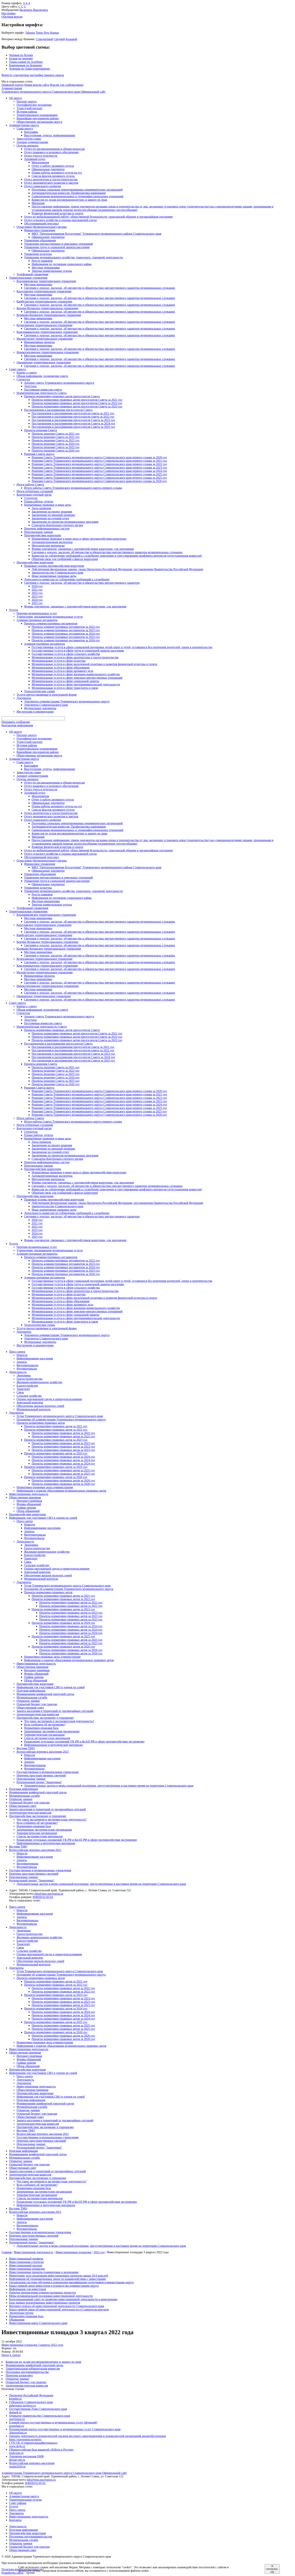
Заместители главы (29, 138)
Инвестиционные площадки (73, 2252)
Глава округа (25, 128)
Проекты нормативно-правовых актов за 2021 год (55, 1426)
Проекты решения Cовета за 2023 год (55, 440)
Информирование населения (35, 1358)
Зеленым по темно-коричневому (29, 68)
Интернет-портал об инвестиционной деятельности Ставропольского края (56, 2306)
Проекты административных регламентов (50, 623)
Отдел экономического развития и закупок (51, 182)
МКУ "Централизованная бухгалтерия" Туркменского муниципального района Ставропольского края (96, 233)
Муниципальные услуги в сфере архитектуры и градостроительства (75, 657)
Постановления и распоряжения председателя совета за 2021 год (73, 413)
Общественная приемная (25, 1497)
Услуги (13, 609)
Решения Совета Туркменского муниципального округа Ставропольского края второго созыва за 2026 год (99, 481)
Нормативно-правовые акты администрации (45, 1487)
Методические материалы (48, 545)
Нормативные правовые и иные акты (47, 504)
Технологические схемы (39, 691)
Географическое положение (34, 104)
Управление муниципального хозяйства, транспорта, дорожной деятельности (73, 257)
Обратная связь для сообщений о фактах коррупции (65, 559)
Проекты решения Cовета (40, 430)
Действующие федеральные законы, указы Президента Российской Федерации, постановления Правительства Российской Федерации (117, 569)
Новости (22, 1355)
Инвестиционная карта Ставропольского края (38, 2323)
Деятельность (18, 1372)
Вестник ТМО (26, 1748)
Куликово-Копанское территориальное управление (49, 315)
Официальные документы (48, 169)
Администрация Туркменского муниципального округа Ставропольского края (54, 90)
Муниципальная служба (32, 1697)
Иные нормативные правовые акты (54, 576)
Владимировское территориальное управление (46, 281)
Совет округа (17, 369)
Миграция (38, 203)
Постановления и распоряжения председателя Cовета (58, 409)
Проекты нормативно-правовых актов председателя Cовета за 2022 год (77, 403)
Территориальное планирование (37, 115)
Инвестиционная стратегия (26, 2262)
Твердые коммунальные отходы (52, 270)
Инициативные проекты (39, 342)
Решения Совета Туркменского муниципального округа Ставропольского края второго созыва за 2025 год (99, 477)
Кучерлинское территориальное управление (45, 325)
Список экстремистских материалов (47, 1738)
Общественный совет (30, 1707)
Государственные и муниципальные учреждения (47, 1772)
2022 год (37, 593)
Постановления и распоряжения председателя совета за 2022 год (73, 416)
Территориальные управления (28, 277)
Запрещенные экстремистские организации (51, 1731)
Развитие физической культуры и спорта (57, 213)
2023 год (37, 596)
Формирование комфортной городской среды (45, 1694)
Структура (23, 379)
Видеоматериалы (27, 1365)
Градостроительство (30, 1378)
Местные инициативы (46, 267)
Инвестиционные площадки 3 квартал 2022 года (32, 2344)
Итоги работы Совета (30, 484)
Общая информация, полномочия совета (42, 376)
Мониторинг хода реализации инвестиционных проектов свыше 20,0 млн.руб (58, 2275)
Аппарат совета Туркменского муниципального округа (59, 382)
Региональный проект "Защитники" (39, 1782)
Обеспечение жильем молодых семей (40, 1405)
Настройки (8, 13)
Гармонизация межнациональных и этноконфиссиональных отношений (77, 196)
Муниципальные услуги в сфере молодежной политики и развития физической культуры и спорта (94, 664)
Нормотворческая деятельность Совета (42, 393)
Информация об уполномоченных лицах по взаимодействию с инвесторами (57, 2279)
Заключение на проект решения (52, 511)
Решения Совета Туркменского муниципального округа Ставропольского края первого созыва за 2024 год (99, 470)
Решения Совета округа (39, 454)
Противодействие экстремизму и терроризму (45, 1717)
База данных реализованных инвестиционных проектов (44, 2302)
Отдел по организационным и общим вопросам (54, 148)
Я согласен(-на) (272, 2569)
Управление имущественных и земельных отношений (58, 243)
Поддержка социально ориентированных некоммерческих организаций (77, 189)
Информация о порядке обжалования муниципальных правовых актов (61, 1490)
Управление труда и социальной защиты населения (57, 247)
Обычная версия (12, 16)
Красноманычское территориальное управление (47, 332)
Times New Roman (47, 32)
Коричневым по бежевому (25, 65)
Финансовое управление (39, 230)
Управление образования (40, 240)
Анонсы (22, 1361)
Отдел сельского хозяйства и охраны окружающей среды (60, 220)
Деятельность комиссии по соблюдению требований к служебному (67, 579)
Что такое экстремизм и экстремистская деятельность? (59, 1721)
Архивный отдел (34, 159)
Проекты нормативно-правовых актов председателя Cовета (62, 396)
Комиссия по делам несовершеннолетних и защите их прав (69, 199)
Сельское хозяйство (29, 1395)
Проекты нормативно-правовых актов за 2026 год (55, 1477)
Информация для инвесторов (27, 2289)
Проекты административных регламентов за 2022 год (66, 626)
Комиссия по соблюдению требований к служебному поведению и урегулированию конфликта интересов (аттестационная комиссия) (117, 555)
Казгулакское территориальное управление (44, 291)
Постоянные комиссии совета (43, 389)
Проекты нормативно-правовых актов (41, 1422)
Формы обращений (29, 1504)
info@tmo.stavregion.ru (48, 1893)
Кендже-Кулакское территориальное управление (47, 308)
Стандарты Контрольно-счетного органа (57, 525)
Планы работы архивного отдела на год (57, 172)
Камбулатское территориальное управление (44, 301)
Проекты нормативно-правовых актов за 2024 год (55, 1453)
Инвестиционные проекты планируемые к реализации (43, 2272)
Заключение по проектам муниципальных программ (65, 521)
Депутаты (30, 386)
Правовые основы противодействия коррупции (54, 565)
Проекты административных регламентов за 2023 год (66, 630)
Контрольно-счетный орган (34, 494)
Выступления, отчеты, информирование (49, 135)
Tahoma (30, 32)
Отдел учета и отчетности (40, 155)
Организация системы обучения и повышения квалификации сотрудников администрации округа (71, 2282)
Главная (7, 2252)
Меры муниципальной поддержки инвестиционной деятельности (51, 2295)
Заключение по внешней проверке (53, 515)
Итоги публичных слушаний (35, 491)
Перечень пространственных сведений (41, 1775)
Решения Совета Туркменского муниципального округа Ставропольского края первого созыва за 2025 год (99, 474)
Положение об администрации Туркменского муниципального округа (61, 1419)
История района (27, 111)
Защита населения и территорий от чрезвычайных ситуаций (55, 1711)
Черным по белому (21, 55)
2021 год (37, 589)
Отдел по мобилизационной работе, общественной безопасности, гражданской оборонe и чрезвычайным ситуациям (98, 216)
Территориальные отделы (25, 2499)
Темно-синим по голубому (26, 61)
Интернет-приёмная (29, 1500)
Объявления (16, 2319)
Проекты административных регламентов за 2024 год (66, 633)
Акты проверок (41, 508)
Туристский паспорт (30, 108)
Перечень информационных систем (46, 528)
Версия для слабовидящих (67, 84)
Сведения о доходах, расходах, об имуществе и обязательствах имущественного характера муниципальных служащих (99, 287)
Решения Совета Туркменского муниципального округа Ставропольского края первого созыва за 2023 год (99, 467)
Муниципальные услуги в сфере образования (61, 667)
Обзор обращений (28, 1511)
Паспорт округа (26, 101)
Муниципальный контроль (34, 1409)
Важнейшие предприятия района (38, 118)
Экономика (24, 1375)
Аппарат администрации (32, 142)
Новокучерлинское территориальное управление (48, 352)
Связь (20, 1392)
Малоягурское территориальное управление (45, 338)
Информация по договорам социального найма (61, 264)
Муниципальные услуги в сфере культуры (58, 660)
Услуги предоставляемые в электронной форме (47, 694)
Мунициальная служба (23, 2540)
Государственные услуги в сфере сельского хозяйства (66, 654)
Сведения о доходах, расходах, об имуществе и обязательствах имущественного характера (82, 582)
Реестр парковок (42, 260)
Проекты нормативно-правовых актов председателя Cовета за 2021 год (77, 399)
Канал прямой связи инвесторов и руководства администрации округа (54, 2285)
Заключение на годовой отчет (50, 518)
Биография (31, 132)
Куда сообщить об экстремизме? (44, 1724)
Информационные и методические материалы (53, 1744)
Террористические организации (44, 1734)
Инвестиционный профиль (26, 2258)
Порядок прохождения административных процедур (42, 2292)
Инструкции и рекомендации (35, 711)
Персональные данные (38, 532)
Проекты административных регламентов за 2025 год (66, 637)
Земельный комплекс (30, 1402)
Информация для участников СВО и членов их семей (43, 1517)
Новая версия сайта (36, 84)
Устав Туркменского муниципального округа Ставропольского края (60, 1416)
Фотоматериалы (27, 1368)
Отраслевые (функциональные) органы (42, 226)
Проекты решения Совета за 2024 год (55, 443)
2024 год (37, 599)
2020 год (37, 586)
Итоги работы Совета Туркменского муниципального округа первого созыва (73, 487)
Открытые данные (28, 1700)
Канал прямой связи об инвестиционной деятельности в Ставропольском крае (59, 2309)
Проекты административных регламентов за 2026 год (66, 640)
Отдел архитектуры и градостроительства (51, 179)
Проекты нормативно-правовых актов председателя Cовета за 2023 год (77, 406)
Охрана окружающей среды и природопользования (49, 1399)
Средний (59, 39)
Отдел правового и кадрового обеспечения (51, 152)
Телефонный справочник (32, 274)
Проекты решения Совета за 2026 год (55, 450)
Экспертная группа (21, 2312)
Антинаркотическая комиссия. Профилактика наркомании (69, 193)
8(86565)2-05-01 (43, 1897)
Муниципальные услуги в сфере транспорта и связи (65, 687)
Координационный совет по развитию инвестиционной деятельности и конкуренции (63, 2299)
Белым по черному (21, 58)
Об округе (15, 98)
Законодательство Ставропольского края (57, 572)
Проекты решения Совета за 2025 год (55, 447)
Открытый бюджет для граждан (37, 1704)
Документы (24, 698)
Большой (71, 39)
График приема (26, 1507)
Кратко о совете (27, 372)
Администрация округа (24, 125)
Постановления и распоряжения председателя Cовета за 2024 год (73, 423)
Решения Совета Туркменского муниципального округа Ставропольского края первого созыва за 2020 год (99, 457)
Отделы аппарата (27, 145)
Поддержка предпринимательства (30, 2536)
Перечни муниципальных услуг (37, 613)
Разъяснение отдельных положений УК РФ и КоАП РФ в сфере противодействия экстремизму (84, 1741)
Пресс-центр (17, 1351)
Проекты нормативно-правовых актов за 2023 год (55, 1439)
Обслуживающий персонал (41, 223)
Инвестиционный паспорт (25, 2265)
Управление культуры (38, 254)
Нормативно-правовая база (41, 1728)
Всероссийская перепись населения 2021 (43, 1751)
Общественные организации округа (39, 121)
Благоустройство (27, 1385)
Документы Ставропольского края (46, 704)
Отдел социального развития (42, 186)
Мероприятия (40, 162)
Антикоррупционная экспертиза (52, 542)
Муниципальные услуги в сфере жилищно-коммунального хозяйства (76, 674)
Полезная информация (31, 1690)
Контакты (15, 2520)
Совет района (17, 2503)
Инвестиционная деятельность (28, 1494)
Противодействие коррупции (42, 535)
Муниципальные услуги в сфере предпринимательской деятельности (76, 684)
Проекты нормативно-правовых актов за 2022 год (55, 1429)
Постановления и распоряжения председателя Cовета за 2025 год (73, 426)
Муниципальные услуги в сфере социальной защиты (65, 681)
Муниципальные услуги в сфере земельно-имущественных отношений (77, 677)
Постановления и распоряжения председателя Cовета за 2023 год (73, 420)
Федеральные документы (40, 708)
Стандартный (44, 39)
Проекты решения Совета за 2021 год (55, 433)
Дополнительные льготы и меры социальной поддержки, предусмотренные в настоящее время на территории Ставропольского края (108, 1785)
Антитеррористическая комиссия (38, 1714)
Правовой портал (13, 84)
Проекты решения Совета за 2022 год (55, 437)
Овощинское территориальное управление (44, 362)
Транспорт (23, 1389)
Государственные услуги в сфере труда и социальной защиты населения (78, 650)
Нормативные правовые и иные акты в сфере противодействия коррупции (79, 538)
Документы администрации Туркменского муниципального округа (66, 701)
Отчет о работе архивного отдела (53, 165)
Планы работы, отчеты (38, 501)
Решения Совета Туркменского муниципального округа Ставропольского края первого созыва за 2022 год (99, 464)
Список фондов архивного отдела (53, 176)
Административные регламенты (37, 620)
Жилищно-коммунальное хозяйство (39, 1382)
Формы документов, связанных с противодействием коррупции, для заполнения (83, 548)
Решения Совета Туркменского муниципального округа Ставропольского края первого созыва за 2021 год (99, 460)
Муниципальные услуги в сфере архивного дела (62, 670)
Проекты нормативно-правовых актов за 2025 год (55, 1467)
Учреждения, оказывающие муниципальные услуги (50, 616)
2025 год (37, 603)
